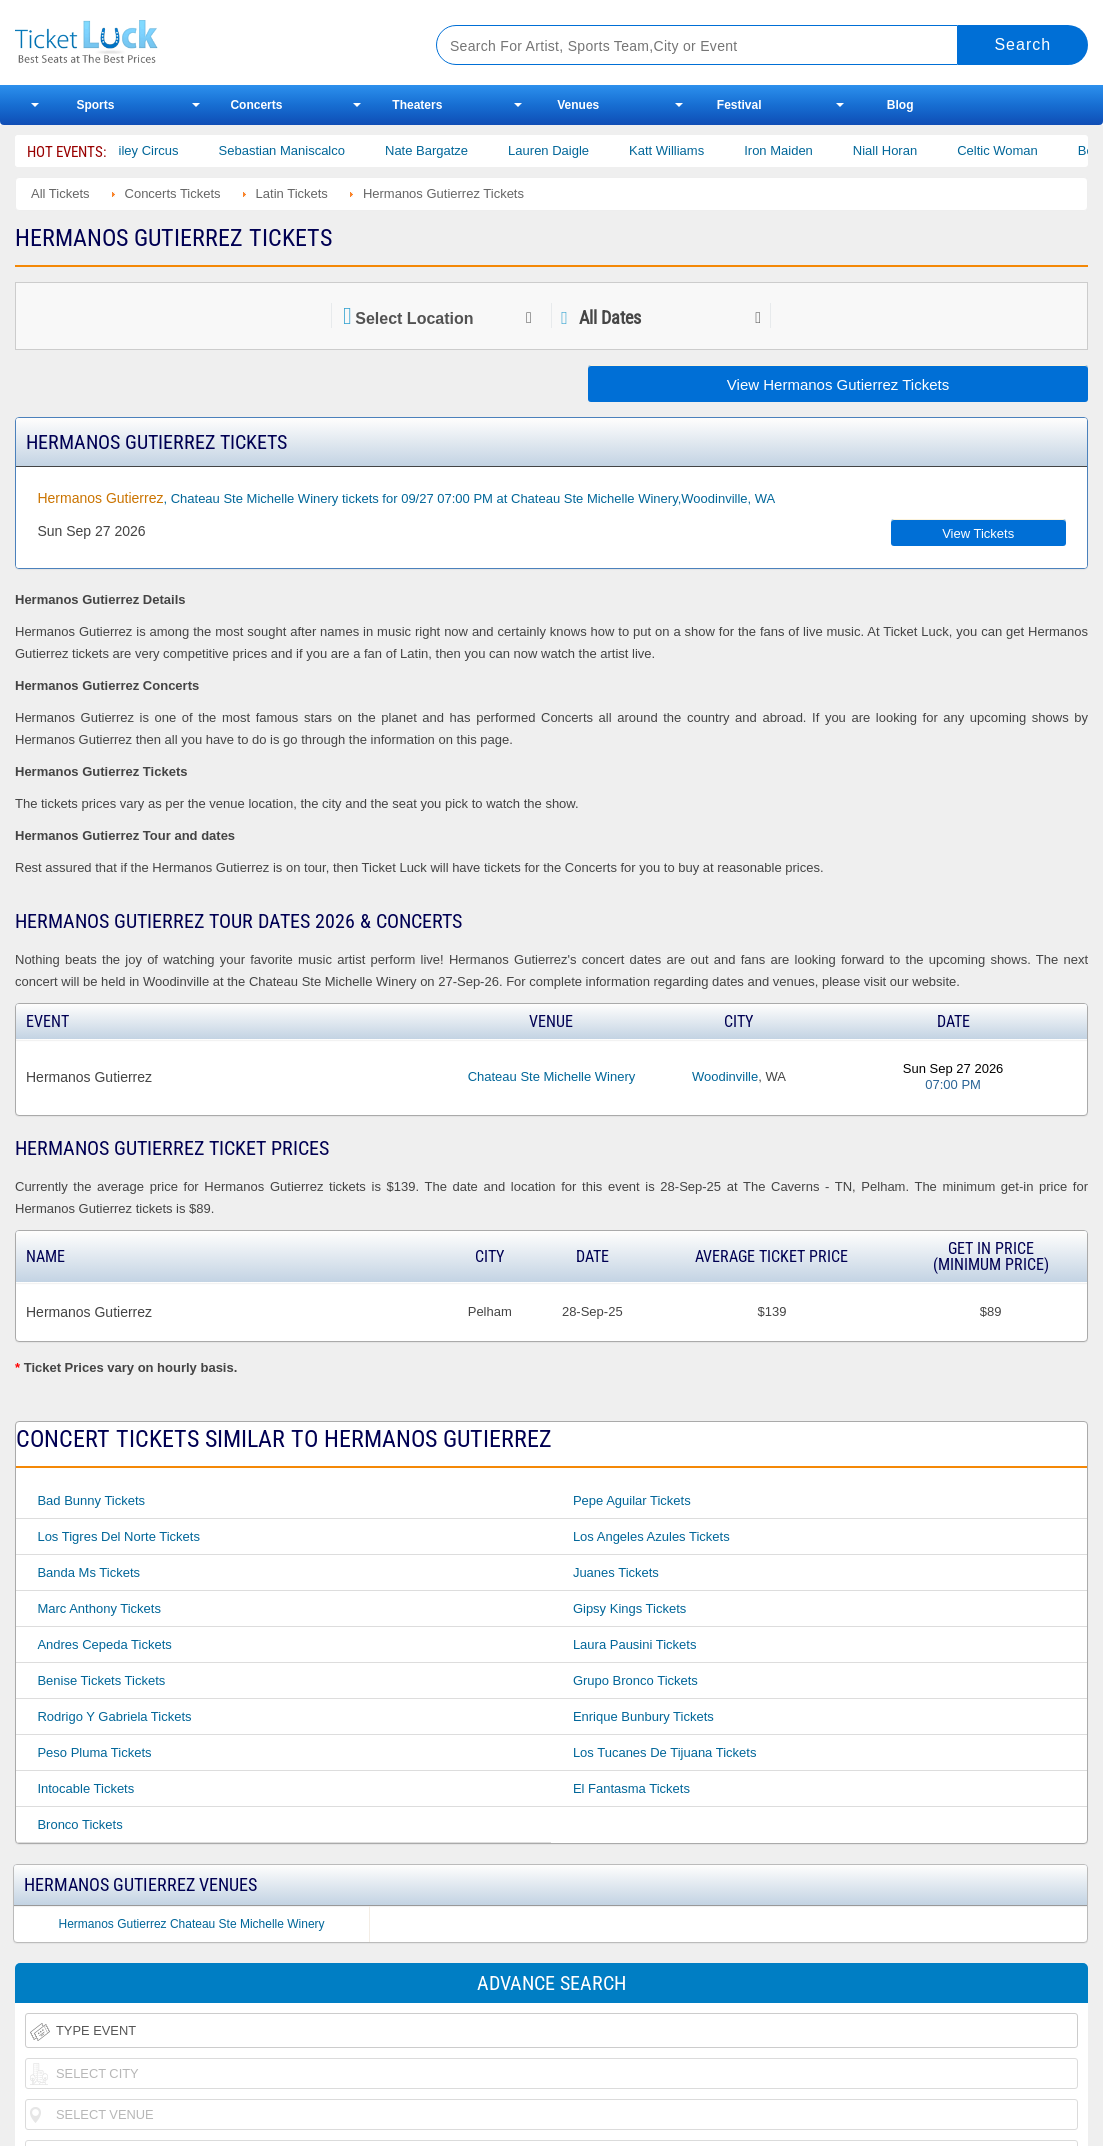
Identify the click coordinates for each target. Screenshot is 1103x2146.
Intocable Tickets (85, 1788)
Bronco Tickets (79, 1824)
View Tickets (978, 533)
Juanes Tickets (616, 1572)
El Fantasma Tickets (631, 1788)
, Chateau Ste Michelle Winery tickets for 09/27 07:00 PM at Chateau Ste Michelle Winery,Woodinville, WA (406, 498)
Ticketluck (203, 42)
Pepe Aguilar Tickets (632, 1500)
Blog (900, 105)
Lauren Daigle (568, 150)
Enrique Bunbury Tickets (643, 1716)
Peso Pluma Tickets (94, 1752)
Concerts (256, 105)
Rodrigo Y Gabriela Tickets (114, 1716)
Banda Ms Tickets (88, 1572)
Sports (95, 105)
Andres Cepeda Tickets (104, 1644)
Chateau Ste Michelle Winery (552, 1076)
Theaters (417, 105)
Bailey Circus (160, 150)
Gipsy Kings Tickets (629, 1608)
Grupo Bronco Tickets (635, 1680)
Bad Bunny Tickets (91, 1500)
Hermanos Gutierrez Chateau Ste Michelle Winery (192, 1924)
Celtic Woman (1017, 150)
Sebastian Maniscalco (301, 150)
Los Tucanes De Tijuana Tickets (665, 1752)
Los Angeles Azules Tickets (651, 1536)
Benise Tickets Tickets (101, 1680)
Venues (578, 105)
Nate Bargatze (446, 150)
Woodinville (725, 1076)
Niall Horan (905, 150)
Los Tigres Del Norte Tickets (118, 1536)
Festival (739, 105)
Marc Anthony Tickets (99, 1608)
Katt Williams (686, 150)
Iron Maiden (798, 150)
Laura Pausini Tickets (635, 1644)
